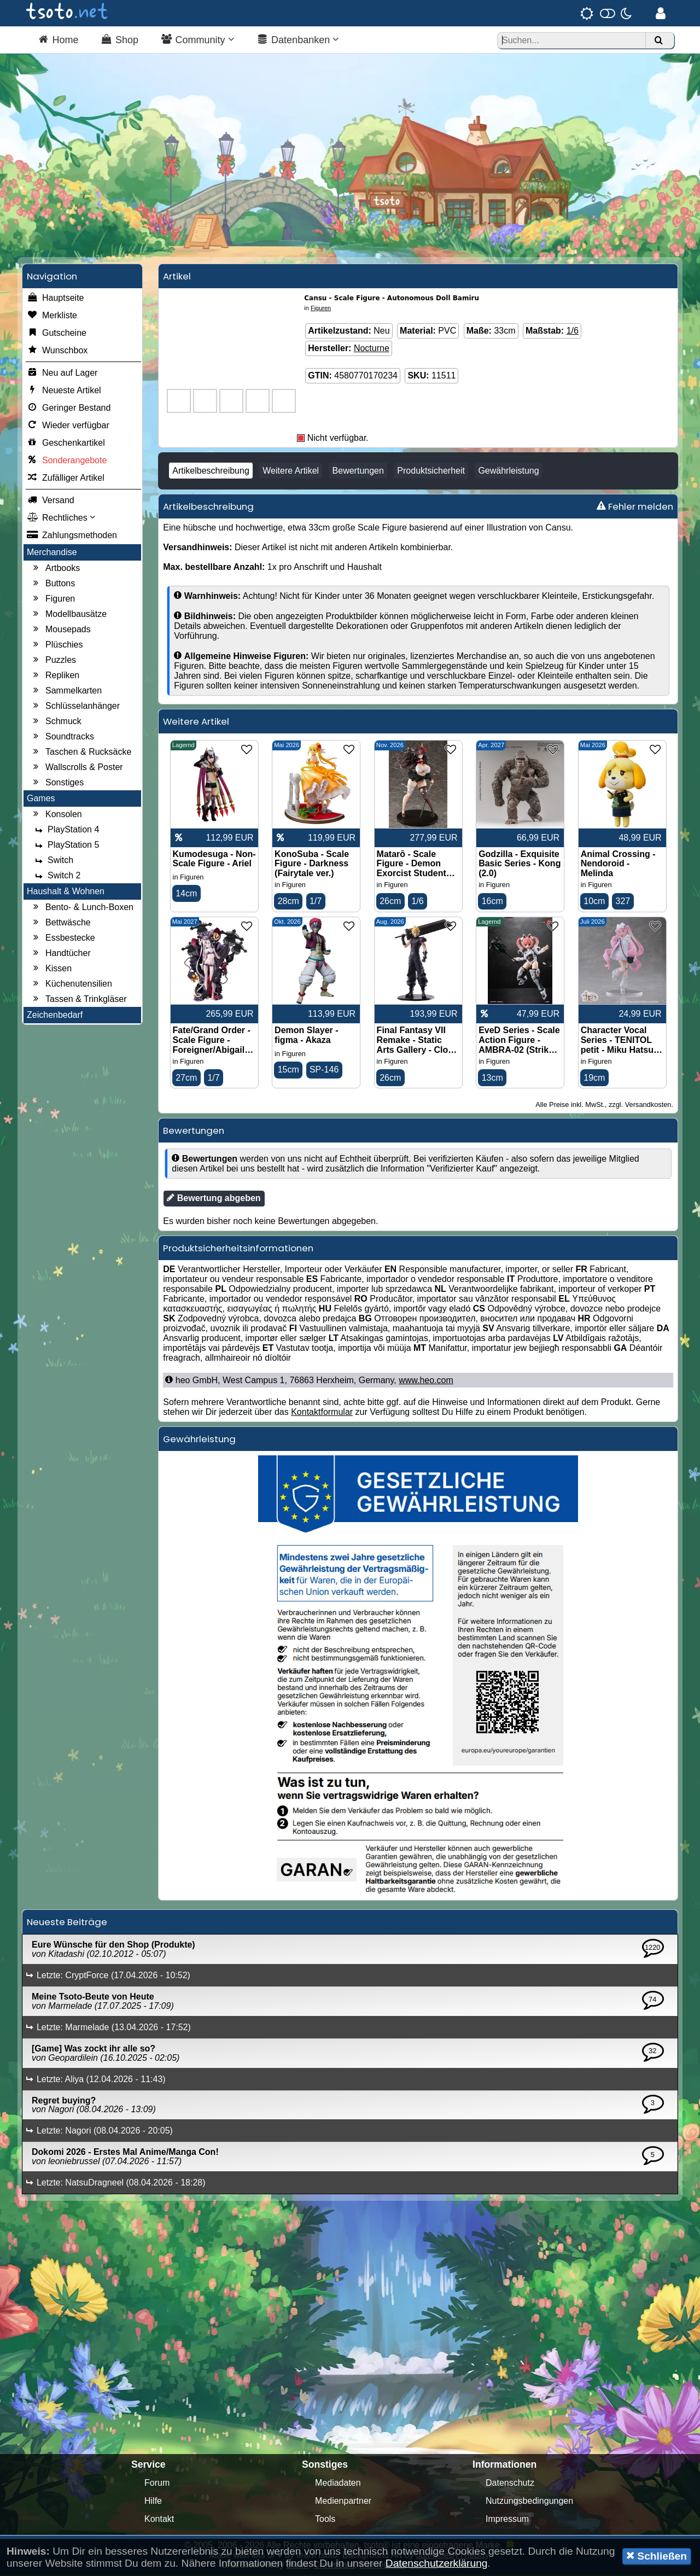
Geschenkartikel (66, 444)
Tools (325, 2520)
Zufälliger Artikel (65, 479)
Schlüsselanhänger (75, 707)
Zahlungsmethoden (72, 536)
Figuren (52, 600)
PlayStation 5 (65, 846)
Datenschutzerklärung (437, 2563)
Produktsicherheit (431, 471)
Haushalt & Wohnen (65, 892)
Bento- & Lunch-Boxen (81, 908)
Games (41, 799)
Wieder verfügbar (68, 426)
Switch (52, 861)
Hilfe (153, 2502)
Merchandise (52, 553)
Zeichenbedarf (55, 1016)
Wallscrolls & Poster (76, 768)
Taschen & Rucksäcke (80, 753)
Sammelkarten (66, 691)
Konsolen (56, 815)
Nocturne (371, 349)
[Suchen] (658, 41)
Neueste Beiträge (67, 1923)
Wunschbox (57, 351)
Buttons (52, 584)
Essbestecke (62, 939)
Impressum (507, 2520)
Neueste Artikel (64, 391)
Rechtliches (61, 519)
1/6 (573, 331)
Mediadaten (338, 2484)
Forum (157, 2484)
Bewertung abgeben (213, 1199)
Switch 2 (56, 876)
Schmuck (55, 722)
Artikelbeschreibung (210, 471)
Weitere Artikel (290, 471)
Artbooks (55, 569)
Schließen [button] (656, 2556)
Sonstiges (57, 783)
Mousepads (60, 630)
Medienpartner (343, 2502)
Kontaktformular (322, 1413)
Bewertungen (358, 471)
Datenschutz (510, 2484)
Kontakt (159, 2520)
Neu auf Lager (62, 374)
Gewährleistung (508, 471)
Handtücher (60, 954)
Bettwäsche (60, 923)
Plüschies (56, 645)
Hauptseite (55, 299)
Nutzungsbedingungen (529, 2502)
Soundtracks (62, 737)
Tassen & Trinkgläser (78, 1000)
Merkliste (52, 316)
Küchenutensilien (71, 985)
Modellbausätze (68, 615)
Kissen (51, 969)
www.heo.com (426, 1381)
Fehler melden (635, 507)
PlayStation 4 (65, 830)
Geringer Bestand (68, 409)
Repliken (54, 676)
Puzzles (53, 661)
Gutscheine (56, 334)
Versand (50, 501)
